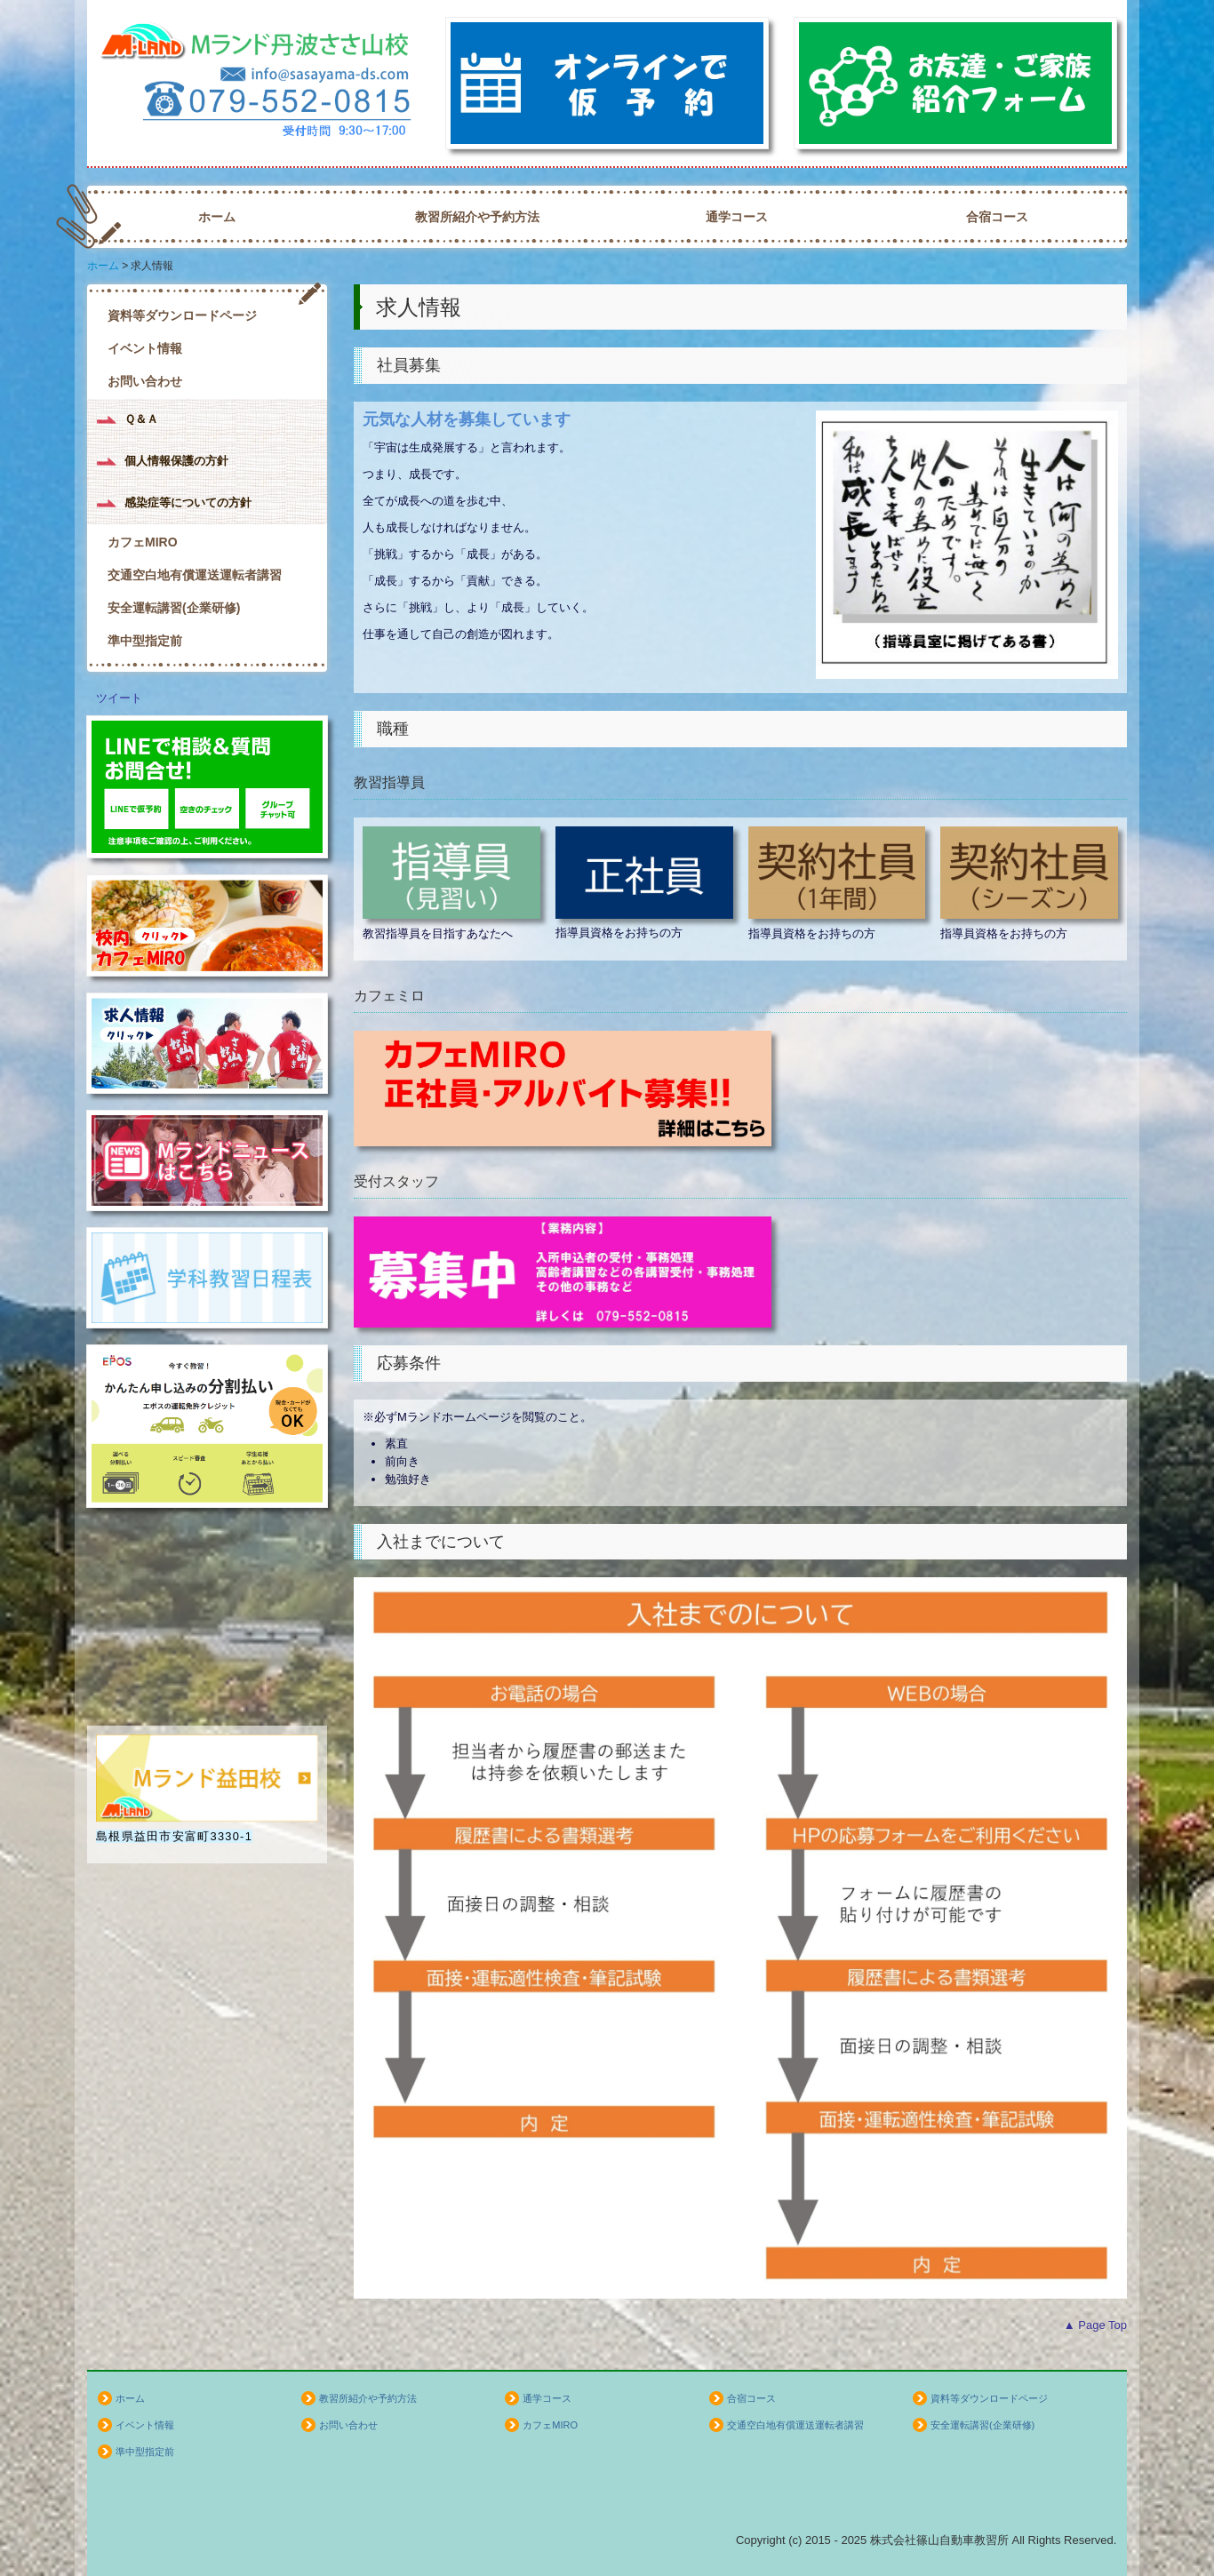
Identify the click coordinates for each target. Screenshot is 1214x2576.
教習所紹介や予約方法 (477, 217)
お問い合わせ (145, 381)
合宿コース (997, 217)
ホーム (217, 217)
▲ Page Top (1095, 2325)
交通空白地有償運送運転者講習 (195, 575)
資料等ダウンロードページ (182, 315)
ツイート (119, 698)
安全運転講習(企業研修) (174, 608)
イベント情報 (145, 348)
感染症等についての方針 (188, 502)
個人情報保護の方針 (176, 460)
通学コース (737, 217)
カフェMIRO (143, 542)
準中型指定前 (145, 641)
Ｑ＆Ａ (141, 419)
